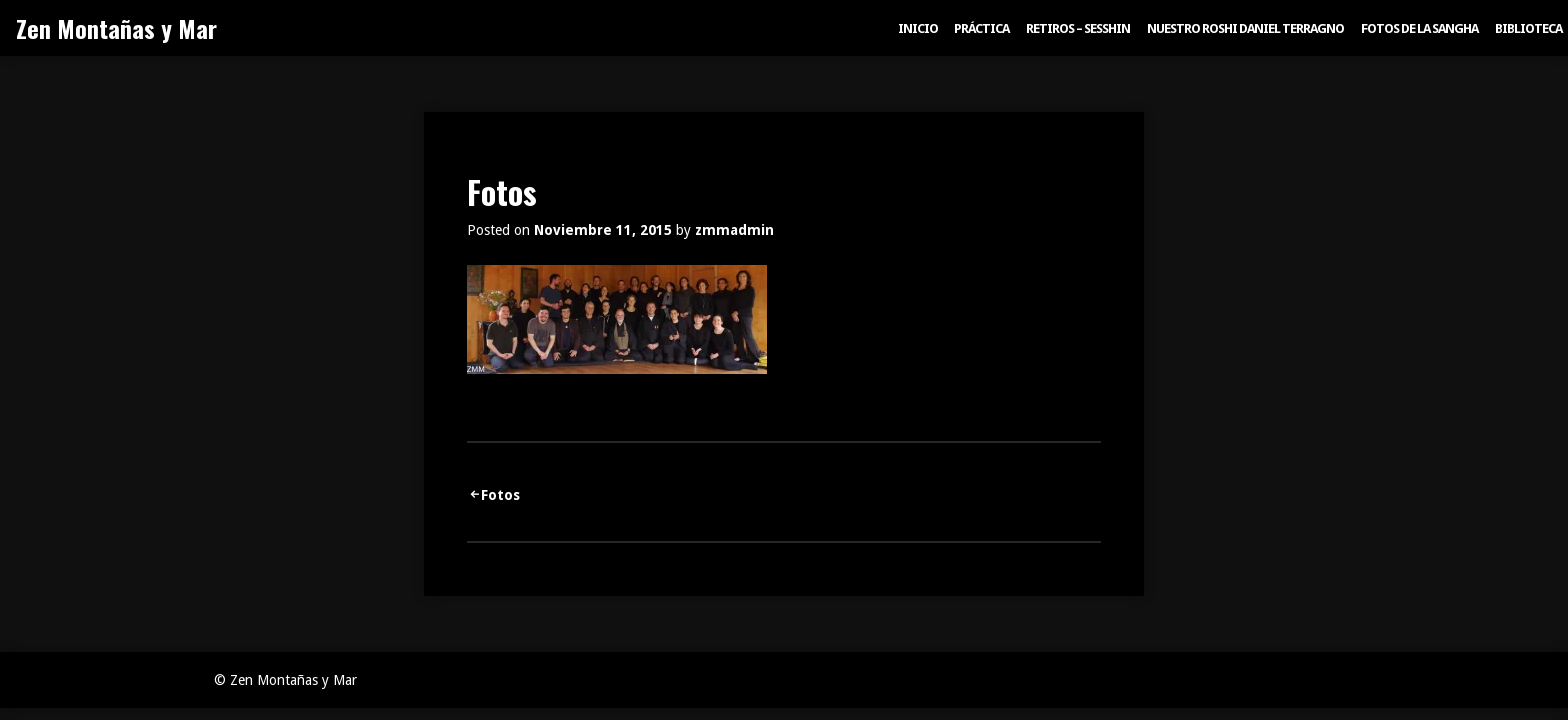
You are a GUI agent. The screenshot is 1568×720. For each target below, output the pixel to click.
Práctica (981, 28)
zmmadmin (734, 230)
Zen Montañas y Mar (116, 28)
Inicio (918, 28)
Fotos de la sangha (1419, 28)
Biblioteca (1528, 28)
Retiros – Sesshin (1078, 28)
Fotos (500, 495)
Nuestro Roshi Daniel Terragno (1245, 28)
